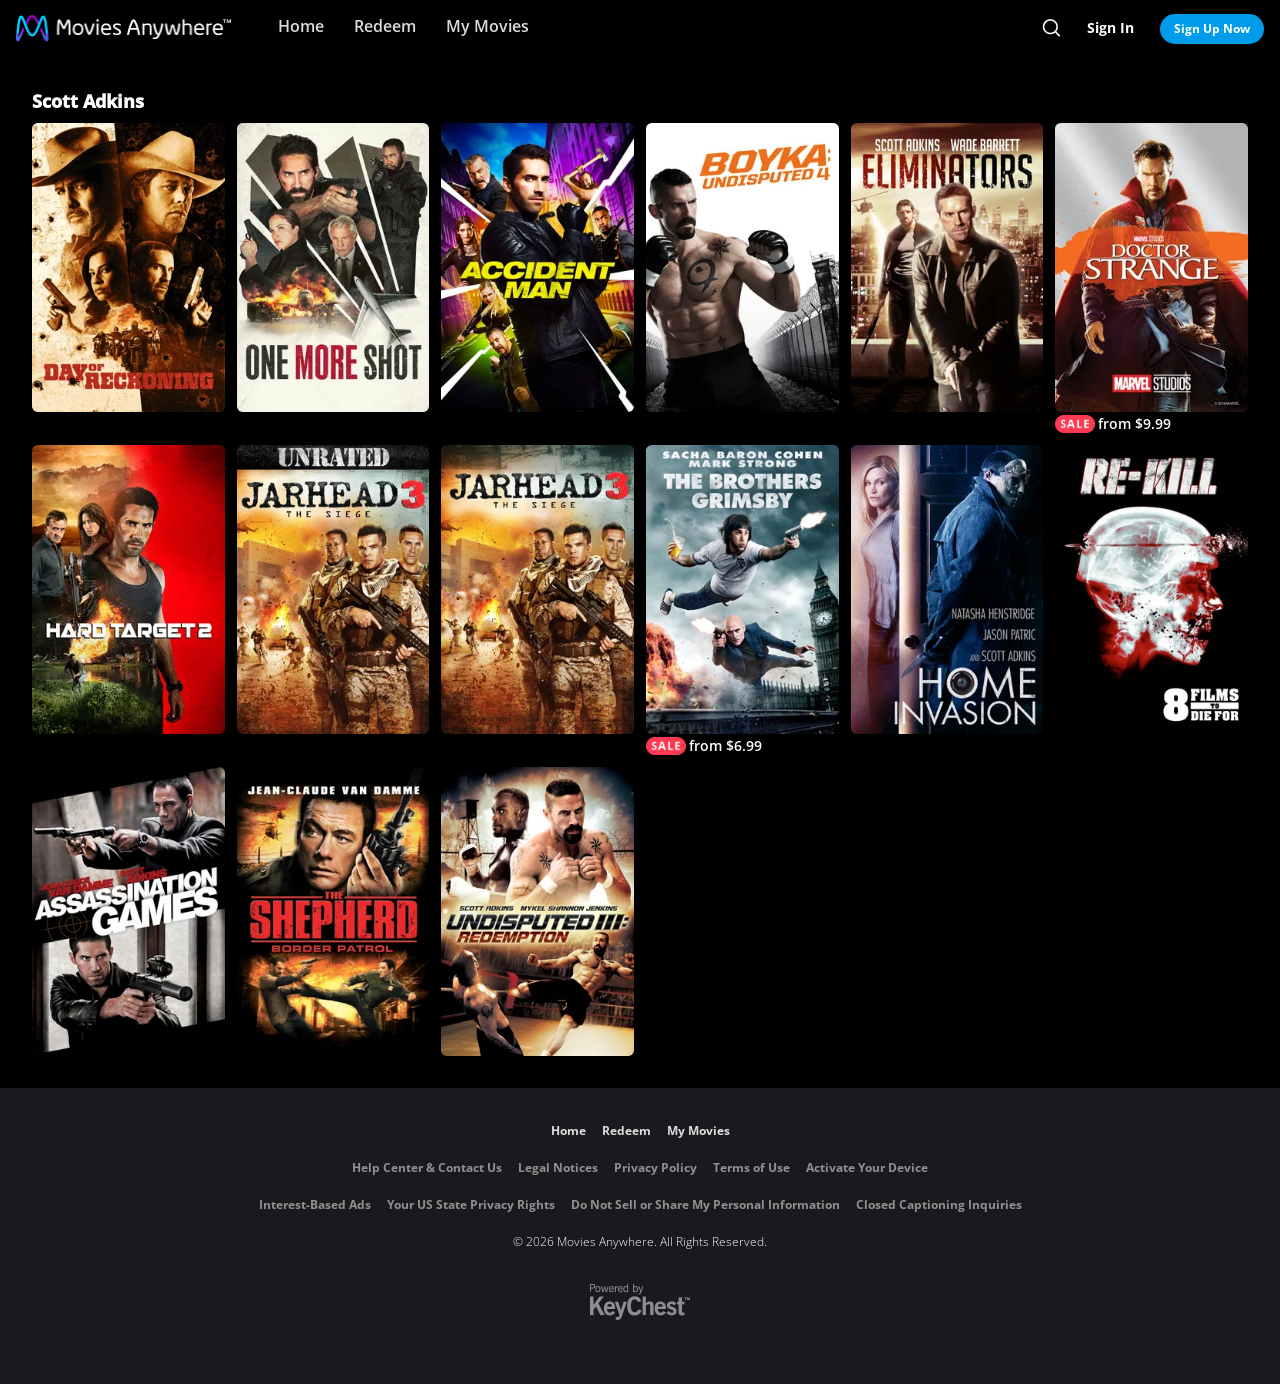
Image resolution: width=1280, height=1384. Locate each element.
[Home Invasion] (947, 589)
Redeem (385, 26)
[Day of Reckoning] (128, 267)
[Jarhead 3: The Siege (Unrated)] (333, 589)
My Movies (487, 26)
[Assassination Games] (128, 911)
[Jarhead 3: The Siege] (537, 589)
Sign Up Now (1212, 28)
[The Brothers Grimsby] (742, 600)
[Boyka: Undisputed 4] (742, 267)
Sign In (1110, 27)
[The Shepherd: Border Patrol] (333, 911)
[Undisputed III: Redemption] (537, 911)
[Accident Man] (537, 267)
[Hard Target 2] (128, 589)
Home (301, 26)
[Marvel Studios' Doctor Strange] (1151, 278)
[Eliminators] (947, 267)
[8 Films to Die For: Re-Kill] (1151, 589)
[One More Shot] (333, 267)
